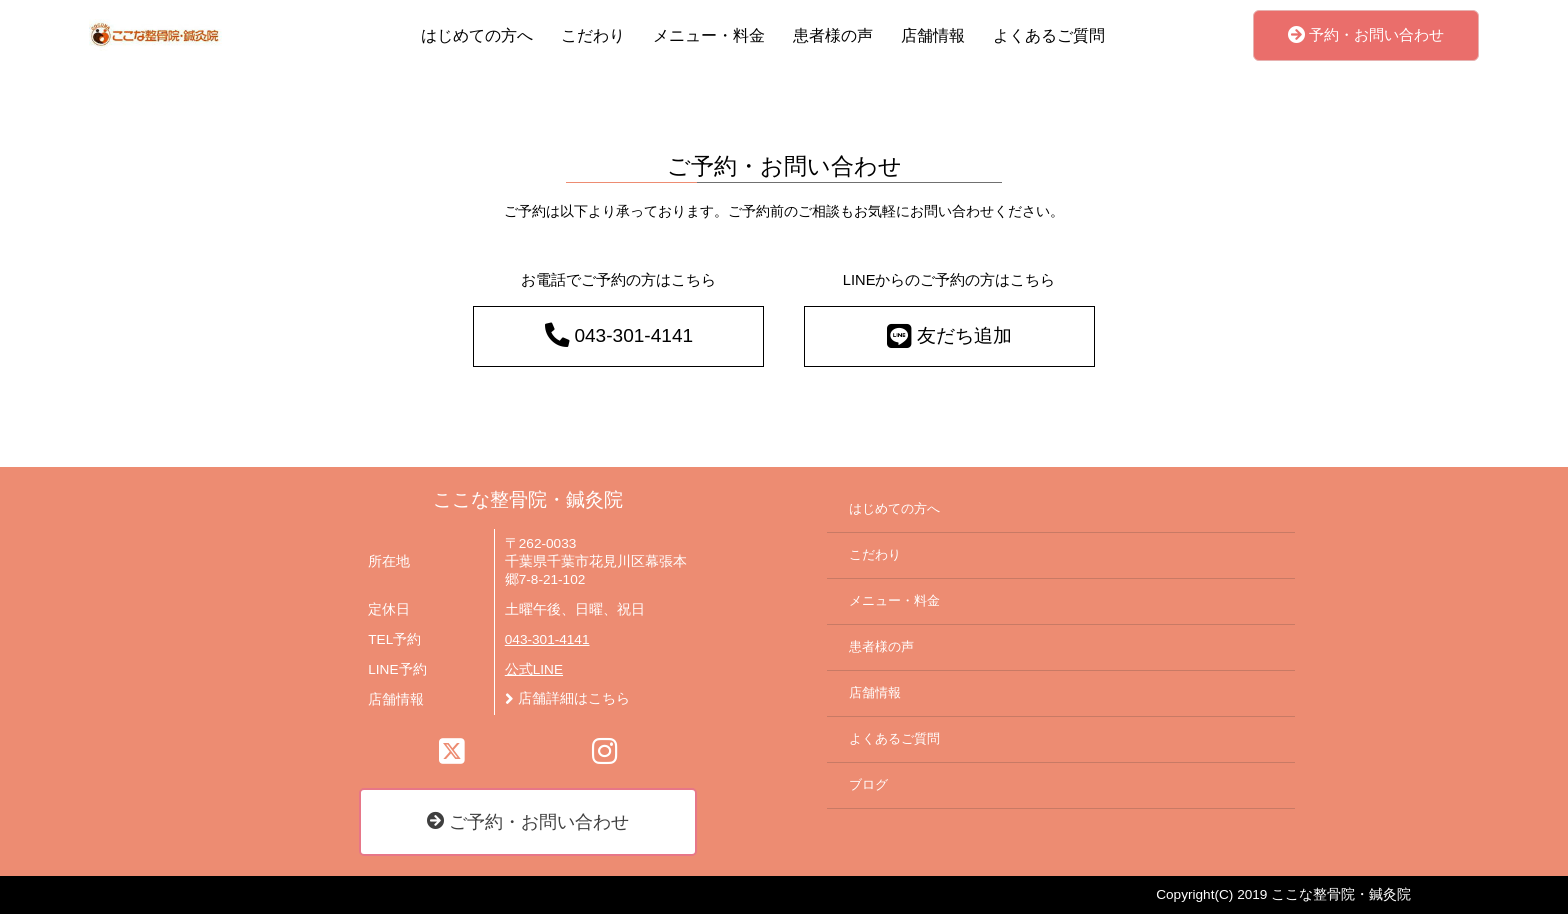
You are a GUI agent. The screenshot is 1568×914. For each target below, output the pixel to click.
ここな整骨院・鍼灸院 (528, 499)
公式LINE (534, 669)
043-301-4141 (547, 639)
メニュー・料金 (709, 35)
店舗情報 (933, 35)
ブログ (868, 785)
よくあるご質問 (1049, 35)
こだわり (593, 35)
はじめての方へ (477, 35)
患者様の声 (833, 35)
